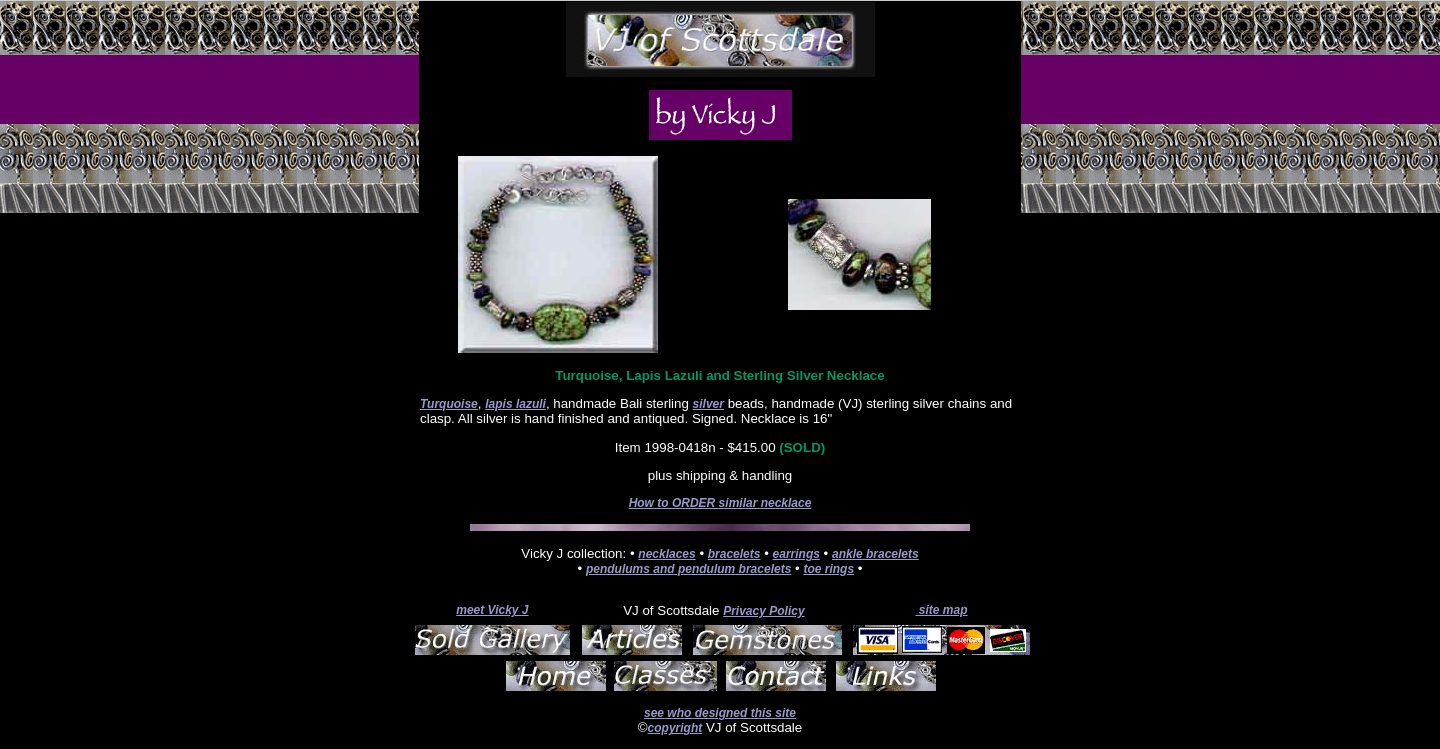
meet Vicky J (492, 610)
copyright (675, 728)
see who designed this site (720, 713)
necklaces (666, 554)
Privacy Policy (763, 611)
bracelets (734, 554)
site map (941, 610)
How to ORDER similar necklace (720, 503)
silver (708, 404)
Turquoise (449, 404)
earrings (796, 554)
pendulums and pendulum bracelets (688, 569)
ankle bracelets (875, 554)
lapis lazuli (515, 404)
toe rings (828, 569)
